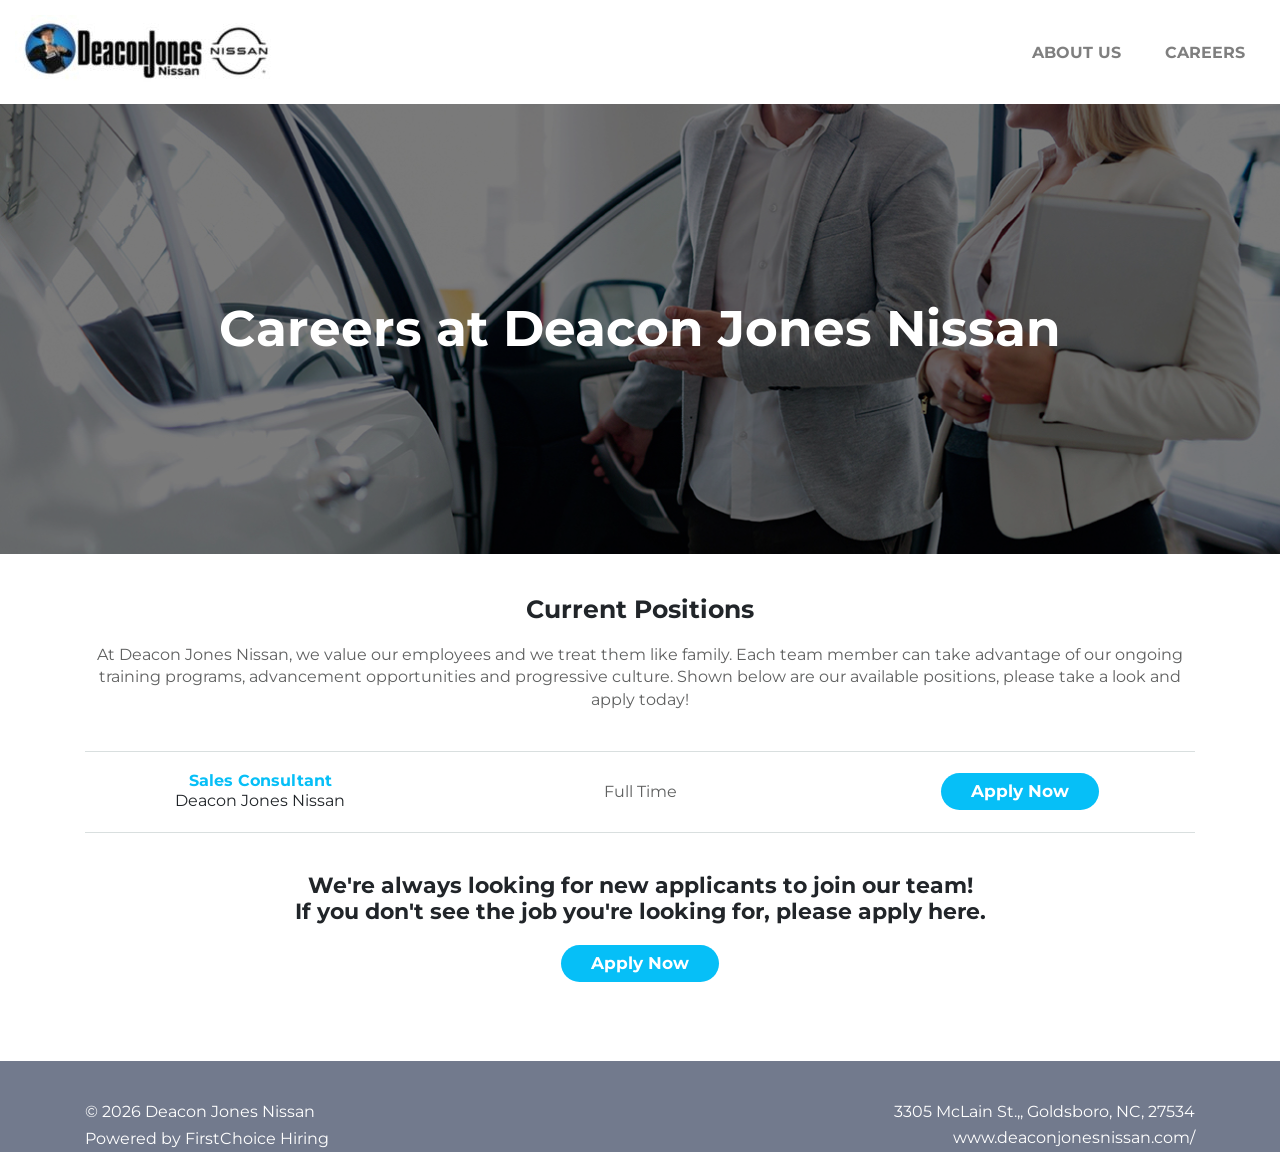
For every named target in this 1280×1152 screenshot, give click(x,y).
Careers (1205, 52)
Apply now (1020, 791)
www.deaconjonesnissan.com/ (1074, 1137)
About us (1076, 52)
